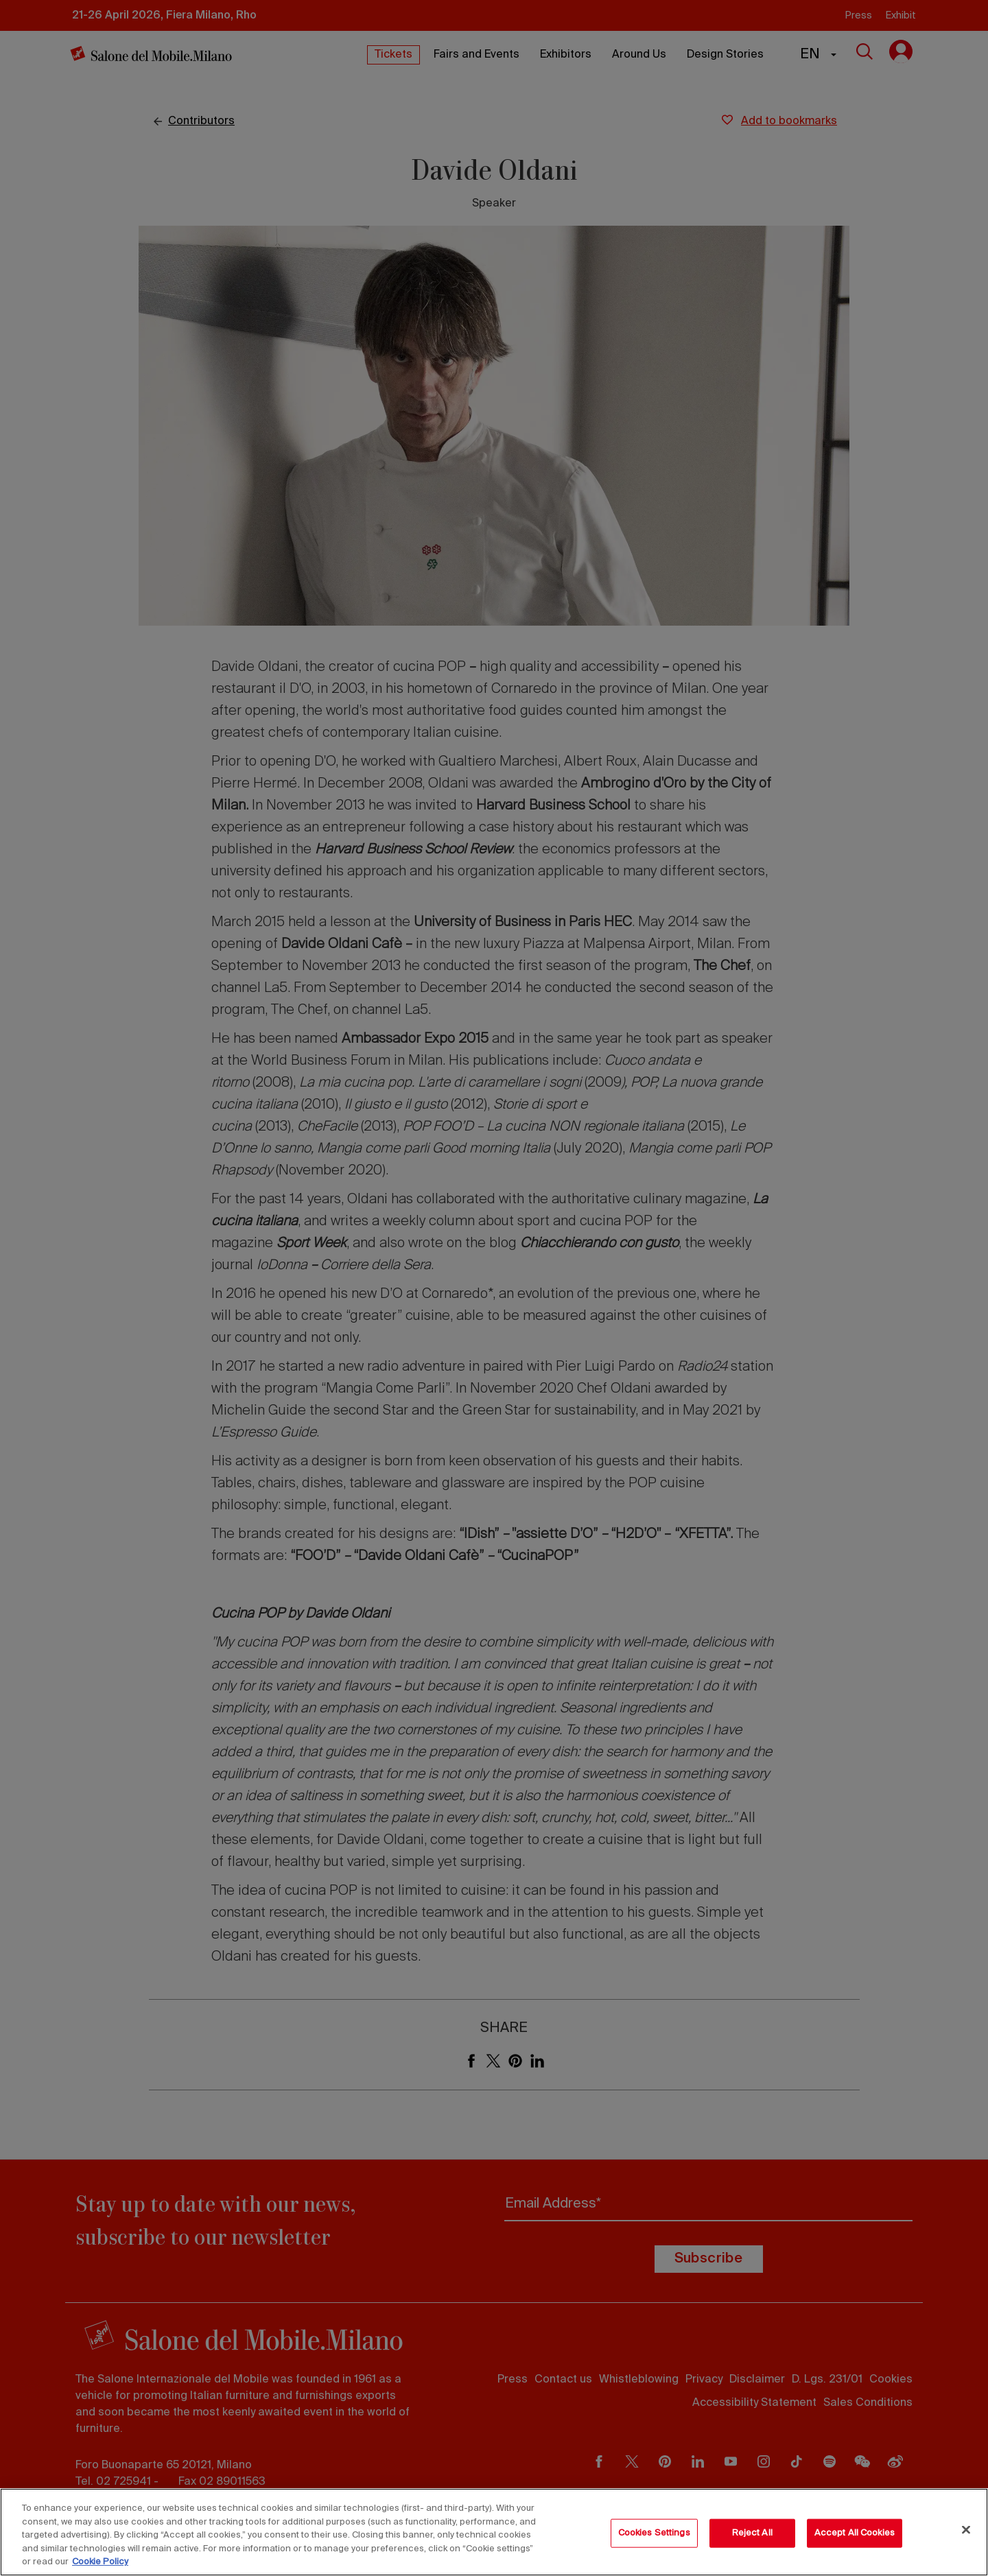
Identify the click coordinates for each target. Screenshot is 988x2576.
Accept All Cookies (854, 2533)
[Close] (966, 2530)
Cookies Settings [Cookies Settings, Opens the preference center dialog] (654, 2533)
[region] (494, 2532)
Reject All (752, 2533)
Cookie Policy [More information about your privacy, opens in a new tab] (100, 2561)
